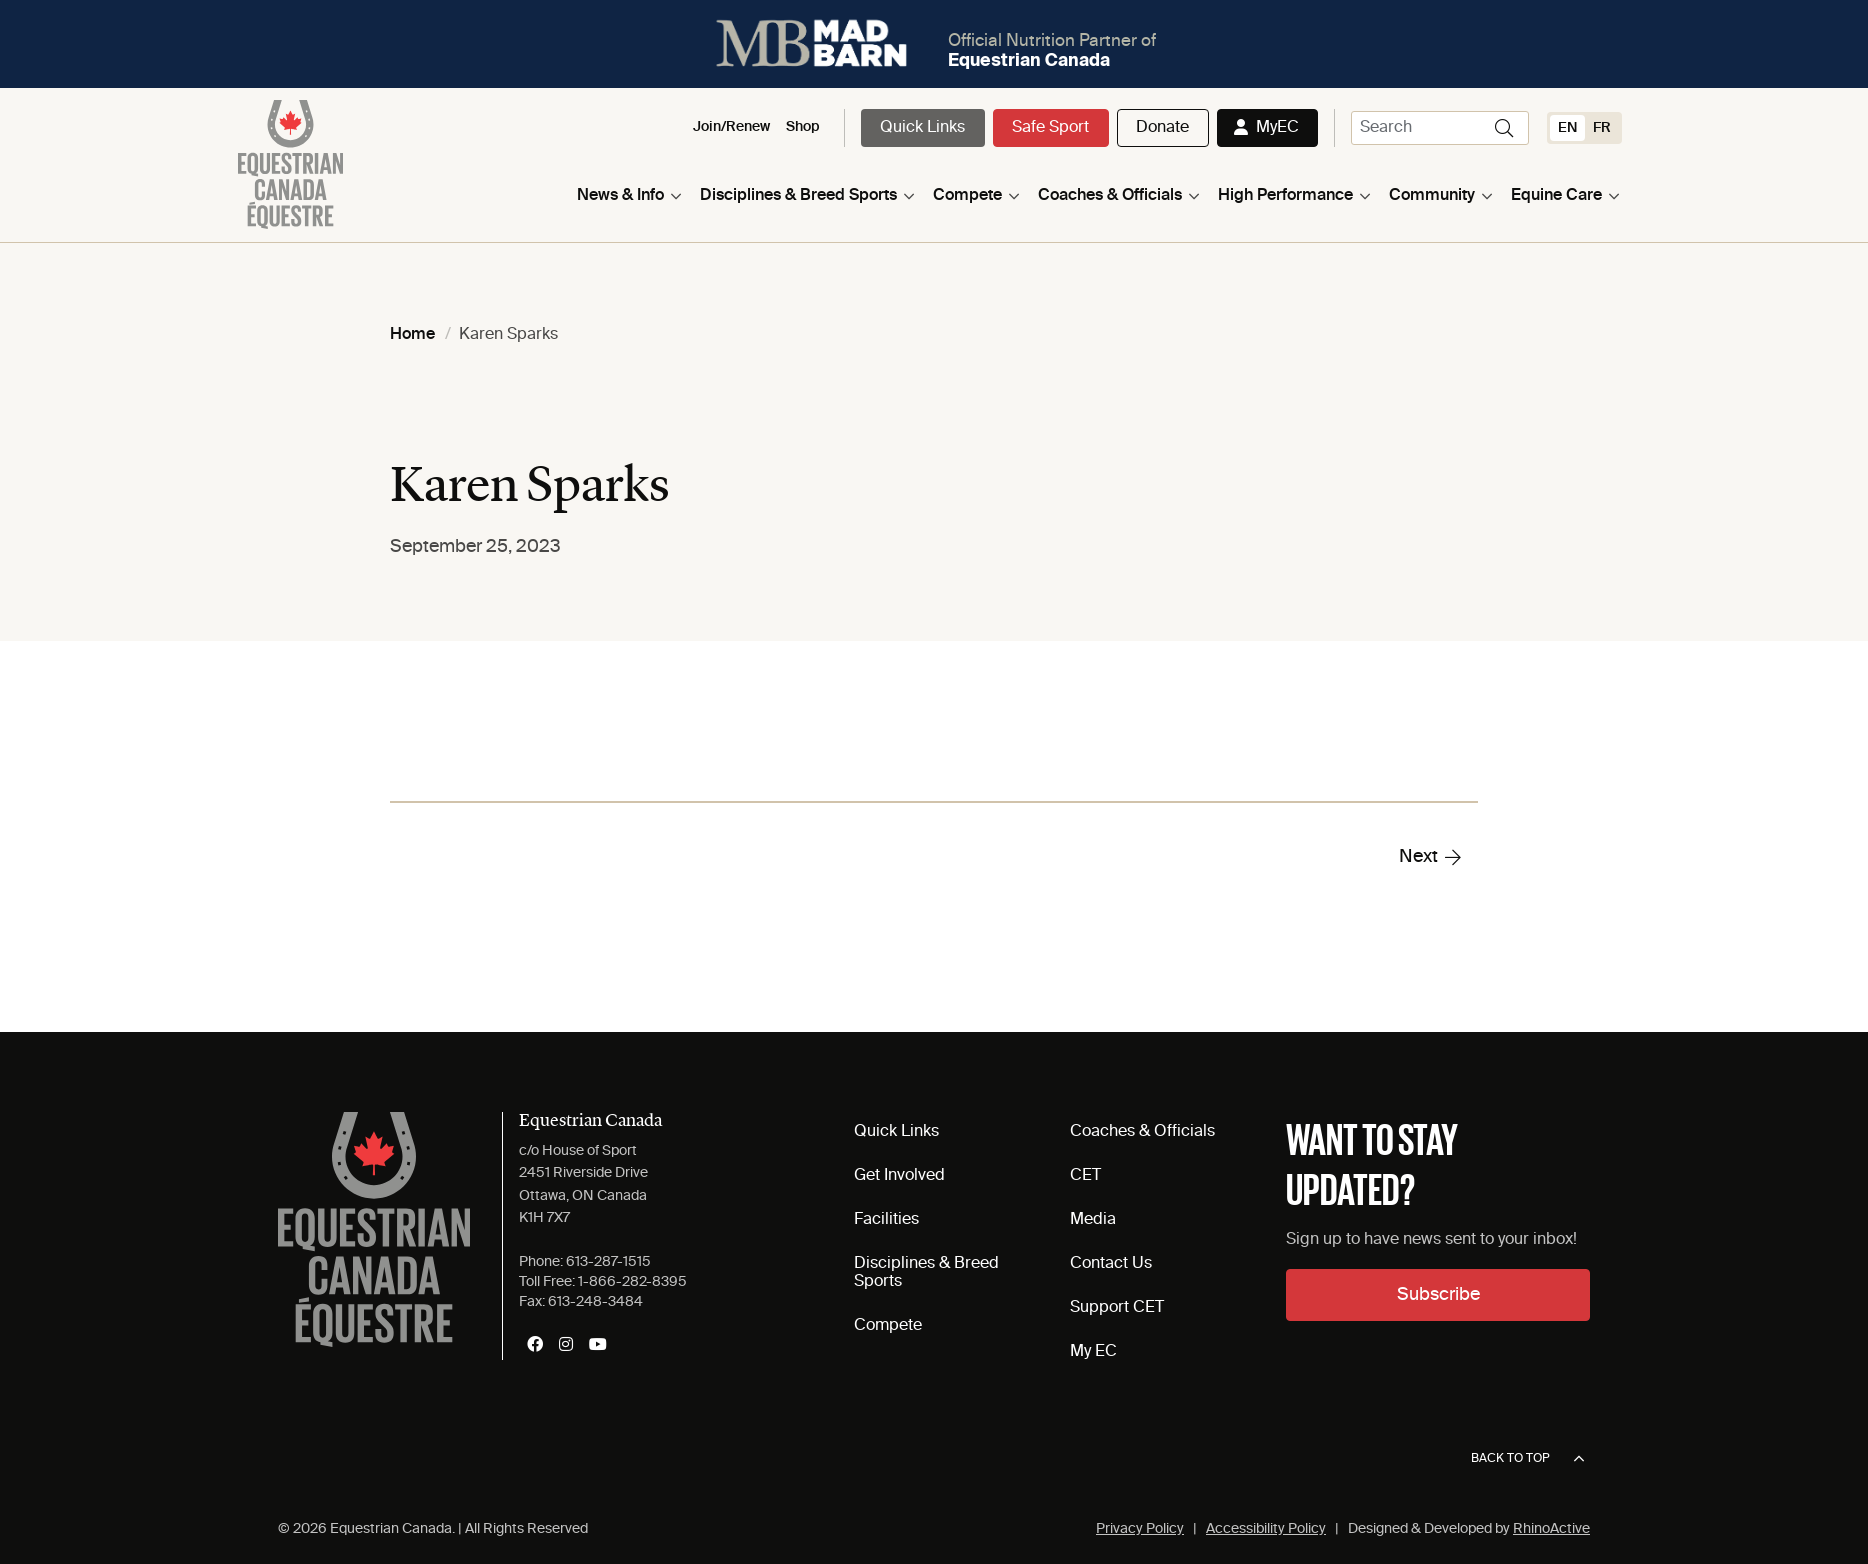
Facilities (886, 1220)
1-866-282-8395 (632, 1282)
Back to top (1527, 1459)
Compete (967, 196)
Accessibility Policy (1266, 1529)
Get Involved (899, 1176)
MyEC (1277, 128)
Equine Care (1556, 196)
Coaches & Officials (1110, 196)
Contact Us (1111, 1264)
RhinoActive (1551, 1529)
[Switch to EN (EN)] (1567, 128)
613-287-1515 (608, 1262)
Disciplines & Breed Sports (798, 196)
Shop (803, 127)
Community (1432, 196)
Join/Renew (731, 127)
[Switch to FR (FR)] (1602, 128)
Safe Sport (1050, 128)
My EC (1093, 1352)
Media (1093, 1220)
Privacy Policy (1140, 1529)
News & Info (620, 196)
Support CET (1117, 1308)
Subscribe (1438, 1295)
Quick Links (922, 128)
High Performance (1285, 196)
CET (1085, 1176)
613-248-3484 (595, 1302)
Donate (1162, 128)
